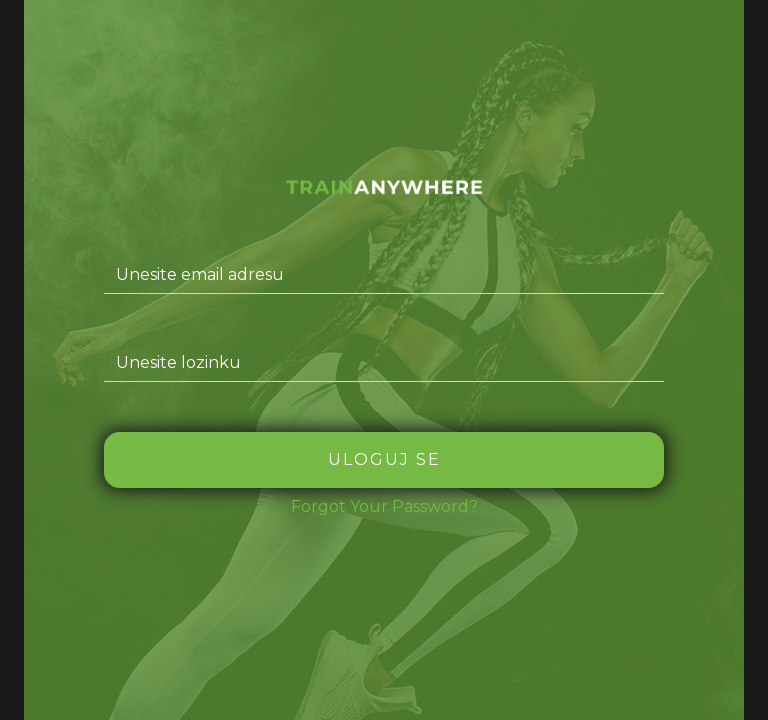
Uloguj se (384, 459)
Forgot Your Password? (384, 506)
